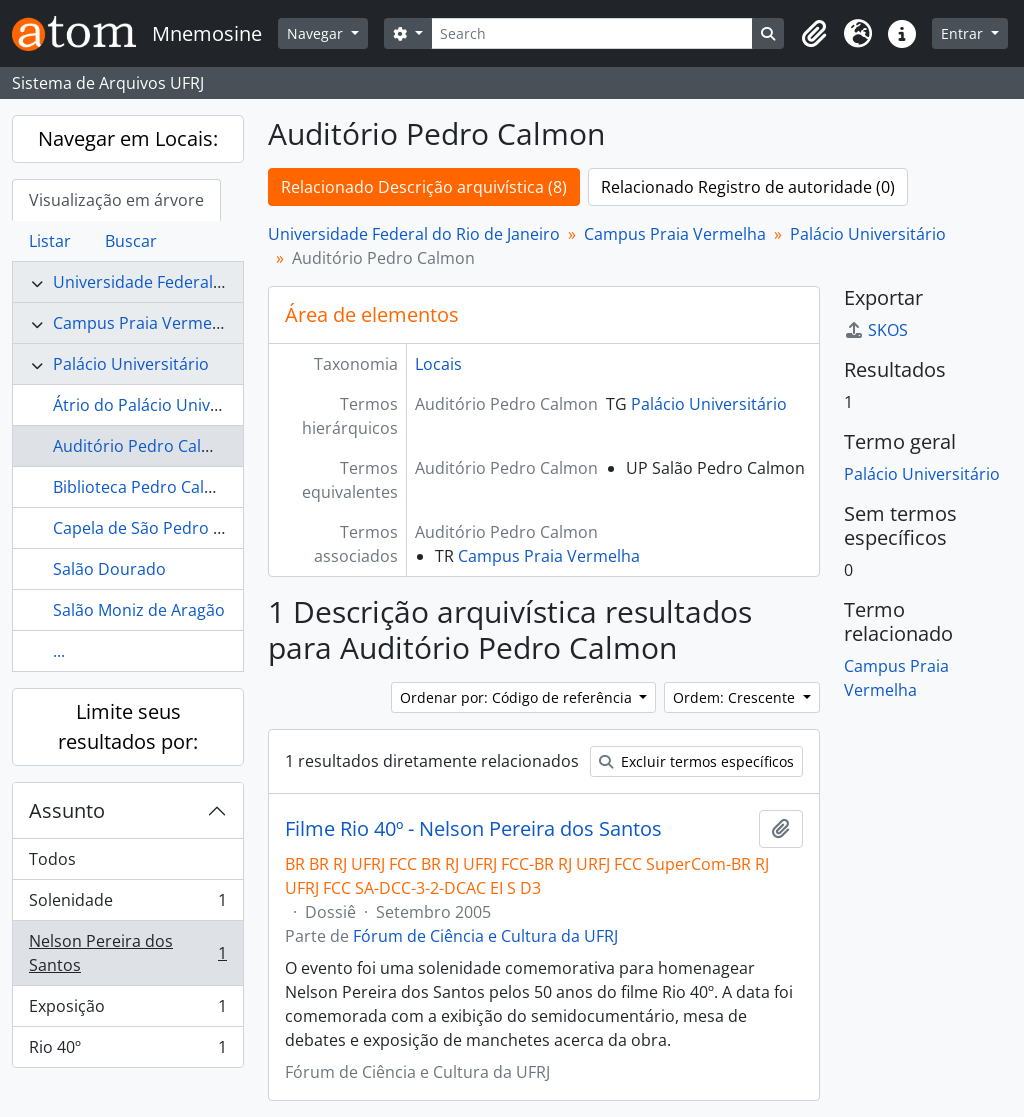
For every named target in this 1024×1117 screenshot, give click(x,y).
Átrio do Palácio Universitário (163, 405)
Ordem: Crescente (736, 697)
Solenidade (127, 904)
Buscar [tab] (131, 241)
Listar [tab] (50, 241)
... (59, 651)
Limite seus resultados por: (128, 726)
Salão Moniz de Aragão (139, 610)
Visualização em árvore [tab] (116, 200)
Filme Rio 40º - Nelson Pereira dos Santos (473, 829)
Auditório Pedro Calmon (144, 446)
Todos (52, 859)
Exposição (127, 1010)
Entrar (964, 33)
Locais (438, 364)
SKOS (876, 330)
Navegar (317, 33)
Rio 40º (127, 1051)
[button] (814, 34)
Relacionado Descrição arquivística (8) (424, 187)
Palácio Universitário (131, 364)
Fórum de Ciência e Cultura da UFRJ (485, 936)
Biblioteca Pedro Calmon (146, 487)
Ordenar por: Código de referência (518, 697)
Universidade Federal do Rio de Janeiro (199, 282)
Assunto (67, 810)
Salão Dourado (109, 569)
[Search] (592, 33)
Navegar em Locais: (128, 138)
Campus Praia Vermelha (144, 323)
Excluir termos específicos (696, 761)
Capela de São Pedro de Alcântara (180, 528)
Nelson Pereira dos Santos (127, 953)
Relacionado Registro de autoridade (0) (748, 187)
